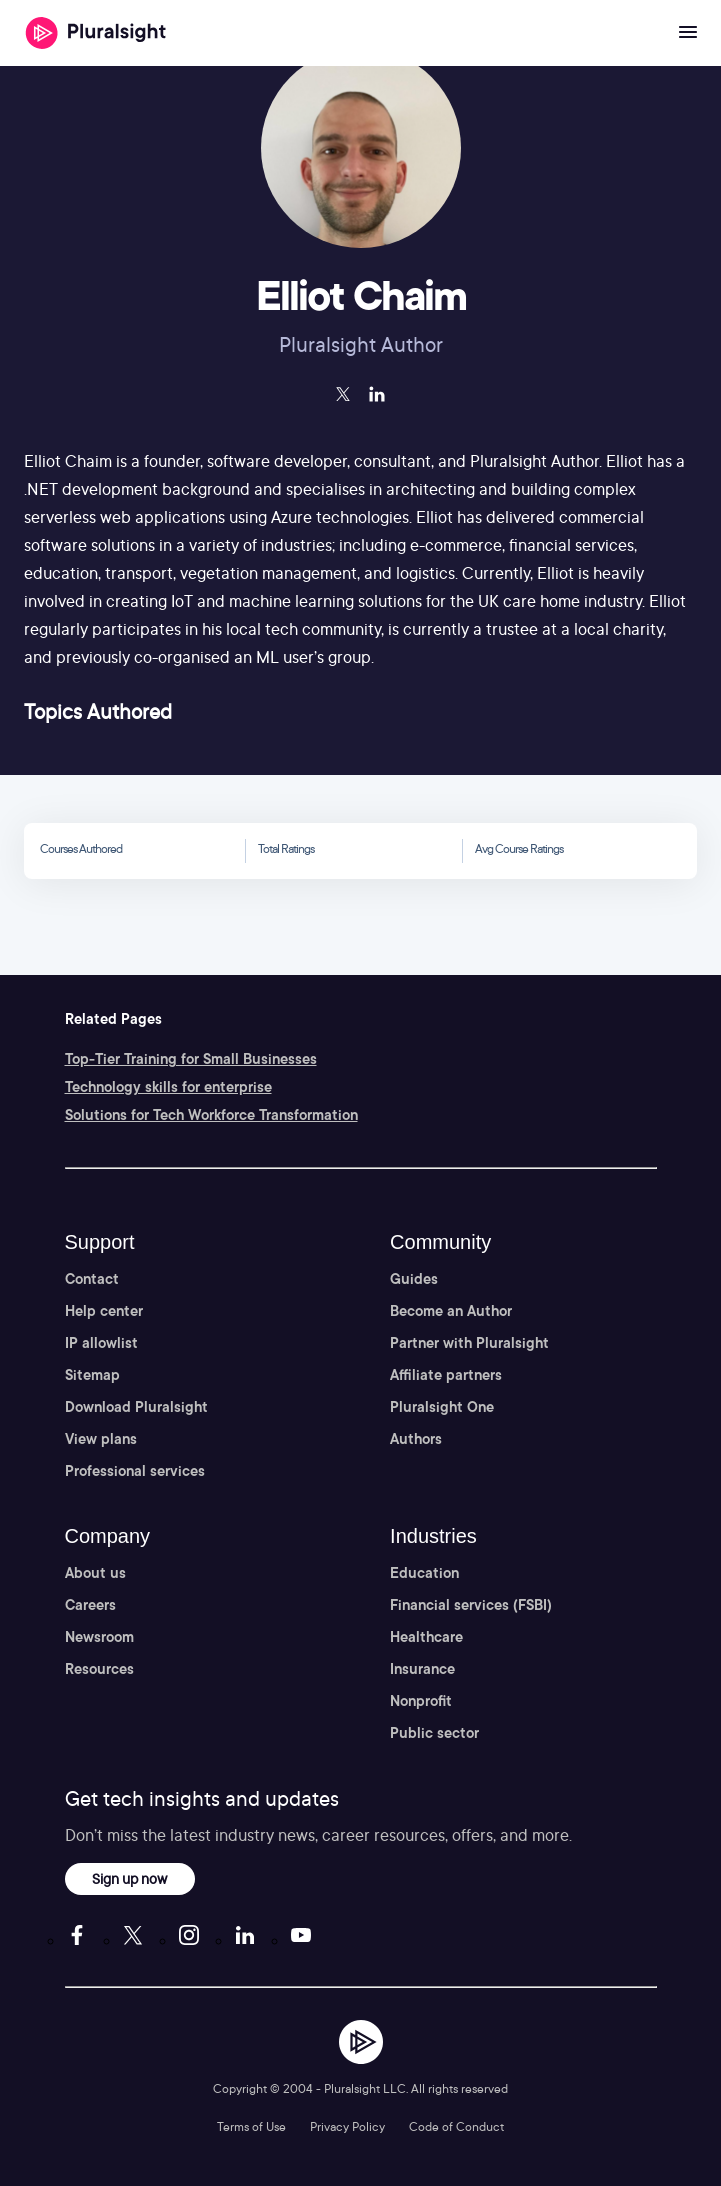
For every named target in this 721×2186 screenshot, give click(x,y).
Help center (104, 1311)
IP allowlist (101, 1343)
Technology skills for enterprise (168, 1087)
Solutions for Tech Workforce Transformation (211, 1115)
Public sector (434, 1733)
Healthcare (426, 1637)
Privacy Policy (347, 2126)
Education (424, 1573)
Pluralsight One (442, 1407)
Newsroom (99, 1637)
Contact (92, 1279)
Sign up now (129, 1878)
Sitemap (92, 1375)
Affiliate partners (446, 1375)
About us (95, 1573)
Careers (90, 1605)
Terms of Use (251, 2126)
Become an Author (451, 1311)
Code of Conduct (456, 2126)
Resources (99, 1669)
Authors (416, 1439)
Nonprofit (421, 1701)
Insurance (422, 1669)
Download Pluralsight (136, 1407)
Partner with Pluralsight (469, 1343)
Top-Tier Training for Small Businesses (191, 1059)
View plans (101, 1439)
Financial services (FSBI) (471, 1605)
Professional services (135, 1471)
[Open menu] (688, 33)
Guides (414, 1279)
